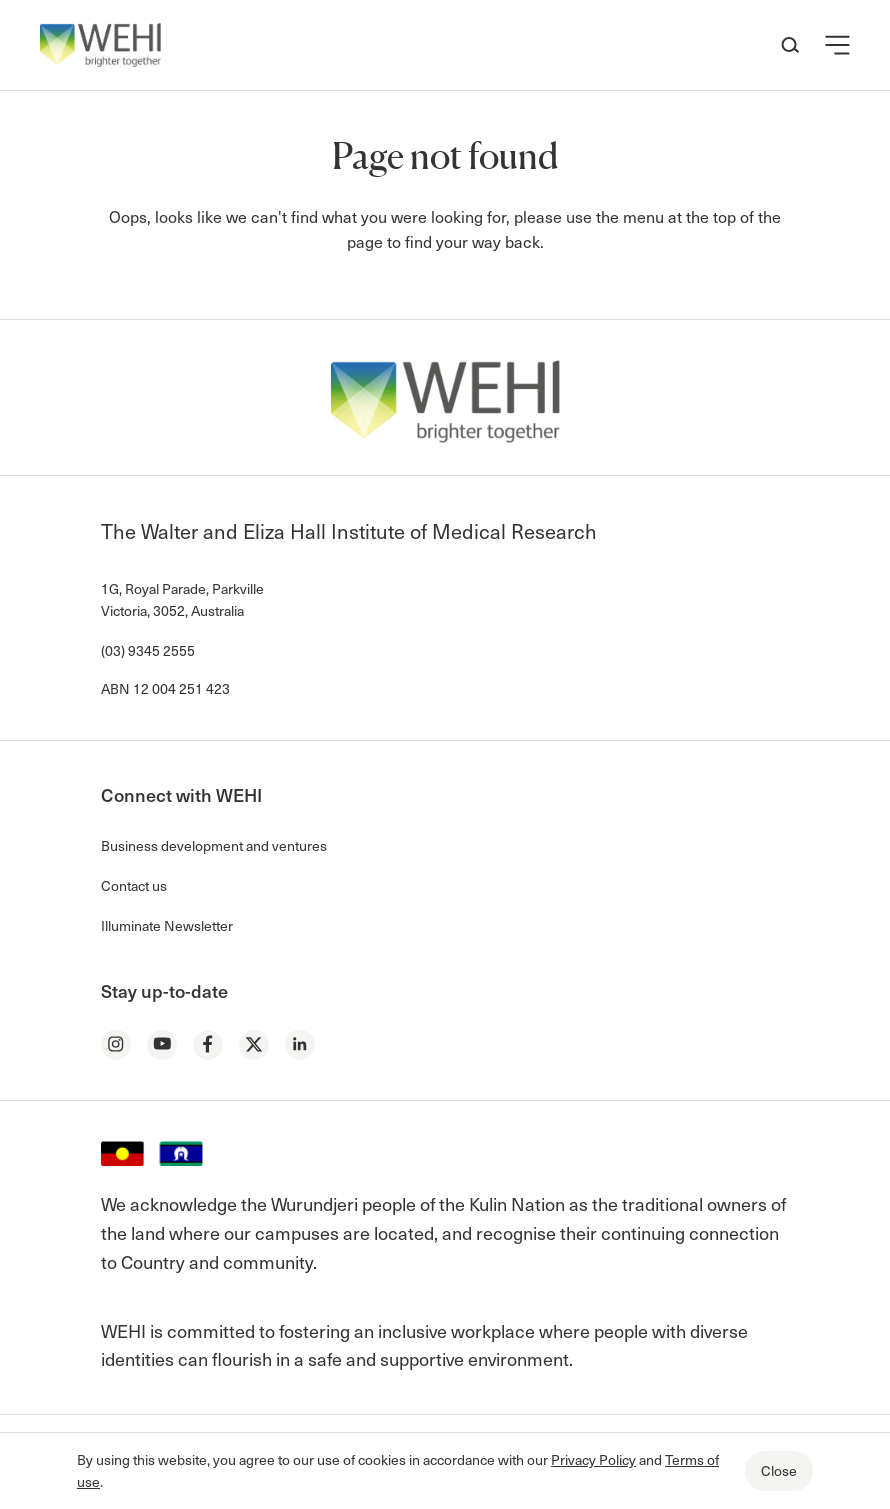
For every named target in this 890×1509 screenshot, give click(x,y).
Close (779, 1470)
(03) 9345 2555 (148, 650)
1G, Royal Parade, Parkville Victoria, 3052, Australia (182, 599)
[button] (837, 45)
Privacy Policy (593, 1459)
